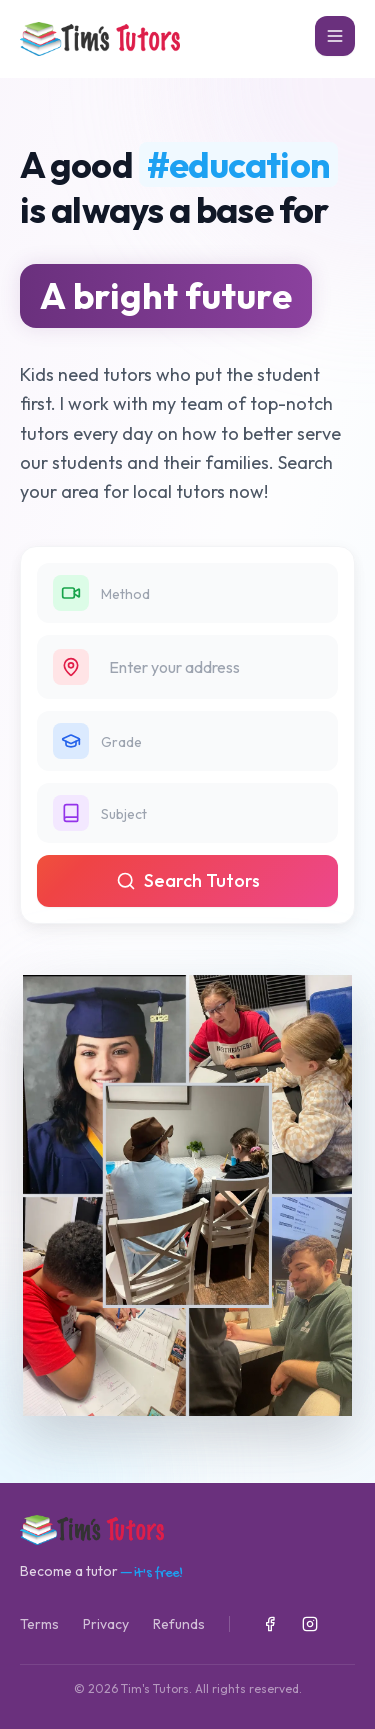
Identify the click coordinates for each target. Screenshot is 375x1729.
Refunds (179, 1624)
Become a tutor (101, 1572)
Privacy (106, 1624)
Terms (39, 1624)
